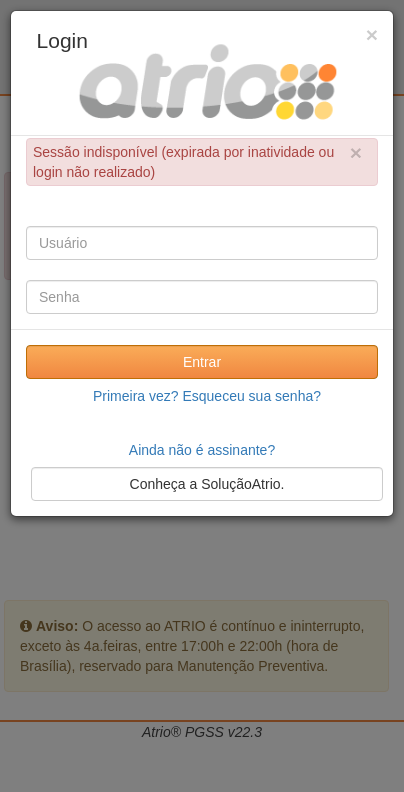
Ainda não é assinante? (202, 450)
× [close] (356, 152)
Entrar (202, 362)
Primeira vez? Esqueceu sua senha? (207, 396)
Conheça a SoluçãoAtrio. (207, 484)
